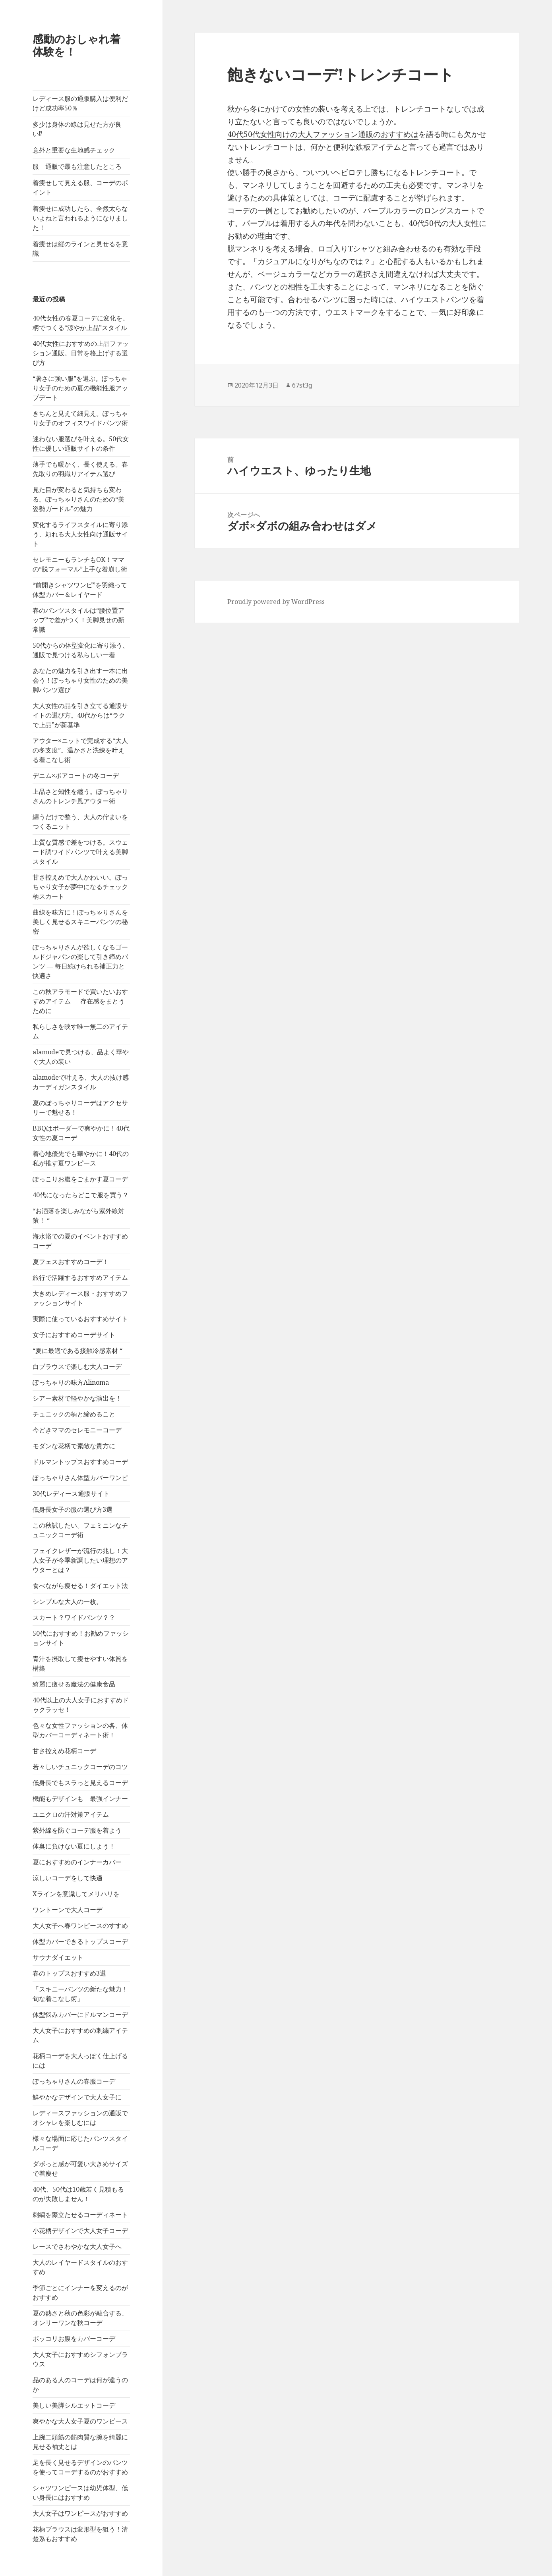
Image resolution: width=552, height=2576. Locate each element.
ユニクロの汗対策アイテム (71, 1814)
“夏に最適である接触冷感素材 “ (77, 1350)
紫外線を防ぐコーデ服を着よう (77, 1830)
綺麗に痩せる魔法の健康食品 (74, 1684)
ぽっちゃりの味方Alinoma (71, 1382)
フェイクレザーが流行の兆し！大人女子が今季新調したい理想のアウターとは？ (80, 1560)
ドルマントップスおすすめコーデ (80, 1461)
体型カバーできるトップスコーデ (80, 1941)
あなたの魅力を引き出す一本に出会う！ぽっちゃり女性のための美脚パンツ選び (80, 680)
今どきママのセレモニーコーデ (77, 1430)
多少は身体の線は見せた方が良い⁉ (77, 129)
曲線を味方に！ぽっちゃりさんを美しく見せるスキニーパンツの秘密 (80, 922)
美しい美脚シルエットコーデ (74, 2405)
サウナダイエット (58, 1957)
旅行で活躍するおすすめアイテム (80, 1277)
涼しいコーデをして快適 (68, 1878)
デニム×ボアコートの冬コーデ (76, 775)
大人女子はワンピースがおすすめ (80, 2513)
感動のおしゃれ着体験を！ (76, 45)
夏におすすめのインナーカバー (77, 1862)
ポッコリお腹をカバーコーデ (74, 2338)
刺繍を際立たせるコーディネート (80, 2214)
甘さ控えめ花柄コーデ (64, 1750)
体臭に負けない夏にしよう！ (74, 1846)
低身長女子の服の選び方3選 (72, 1509)
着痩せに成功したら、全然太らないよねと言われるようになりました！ (80, 218)
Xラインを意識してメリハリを (76, 1893)
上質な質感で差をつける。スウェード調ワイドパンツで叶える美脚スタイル (80, 852)
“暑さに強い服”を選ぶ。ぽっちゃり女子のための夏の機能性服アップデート (80, 388)
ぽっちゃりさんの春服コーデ (74, 2081)
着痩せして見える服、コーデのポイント (80, 187)
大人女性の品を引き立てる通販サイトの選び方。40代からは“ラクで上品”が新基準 (80, 715)
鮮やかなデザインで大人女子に (77, 2097)
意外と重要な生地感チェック (74, 150)
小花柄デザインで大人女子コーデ (80, 2230)
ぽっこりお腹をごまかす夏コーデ (80, 1179)
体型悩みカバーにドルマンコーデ (80, 2014)
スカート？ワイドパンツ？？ (74, 1617)
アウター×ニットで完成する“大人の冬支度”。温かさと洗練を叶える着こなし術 (80, 750)
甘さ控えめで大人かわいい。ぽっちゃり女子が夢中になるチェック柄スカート (80, 887)
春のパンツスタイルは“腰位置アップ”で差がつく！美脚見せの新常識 (78, 620)
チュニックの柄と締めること (74, 1414)
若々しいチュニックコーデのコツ (80, 1766)
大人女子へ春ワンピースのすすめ (80, 1925)
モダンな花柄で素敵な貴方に (74, 1445)
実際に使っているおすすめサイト (80, 1318)
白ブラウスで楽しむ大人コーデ (77, 1366)
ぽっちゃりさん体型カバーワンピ (80, 1477)
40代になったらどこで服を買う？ (81, 1195)
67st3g (302, 385)
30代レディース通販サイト (71, 1493)
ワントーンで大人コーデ (68, 1909)
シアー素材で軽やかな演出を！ (77, 1398)
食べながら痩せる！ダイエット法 (80, 1585)
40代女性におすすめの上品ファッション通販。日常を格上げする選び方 (81, 353)
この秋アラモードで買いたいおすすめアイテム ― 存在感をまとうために (80, 1001)
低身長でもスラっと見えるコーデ (80, 1782)
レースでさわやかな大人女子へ (77, 2246)
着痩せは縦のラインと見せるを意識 (80, 248)
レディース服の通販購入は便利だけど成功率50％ (80, 103)
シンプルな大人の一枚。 (68, 1601)
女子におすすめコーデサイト (74, 1334)
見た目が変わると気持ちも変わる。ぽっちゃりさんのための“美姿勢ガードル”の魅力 (78, 499)
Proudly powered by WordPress (276, 601)
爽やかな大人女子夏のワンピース (80, 2421)
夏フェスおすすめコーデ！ (71, 1261)
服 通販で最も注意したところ (77, 166)
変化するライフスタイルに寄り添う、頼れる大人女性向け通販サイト (80, 534)
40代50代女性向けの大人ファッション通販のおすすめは (322, 134)
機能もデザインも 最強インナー (80, 1798)
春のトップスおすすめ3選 (69, 1973)
